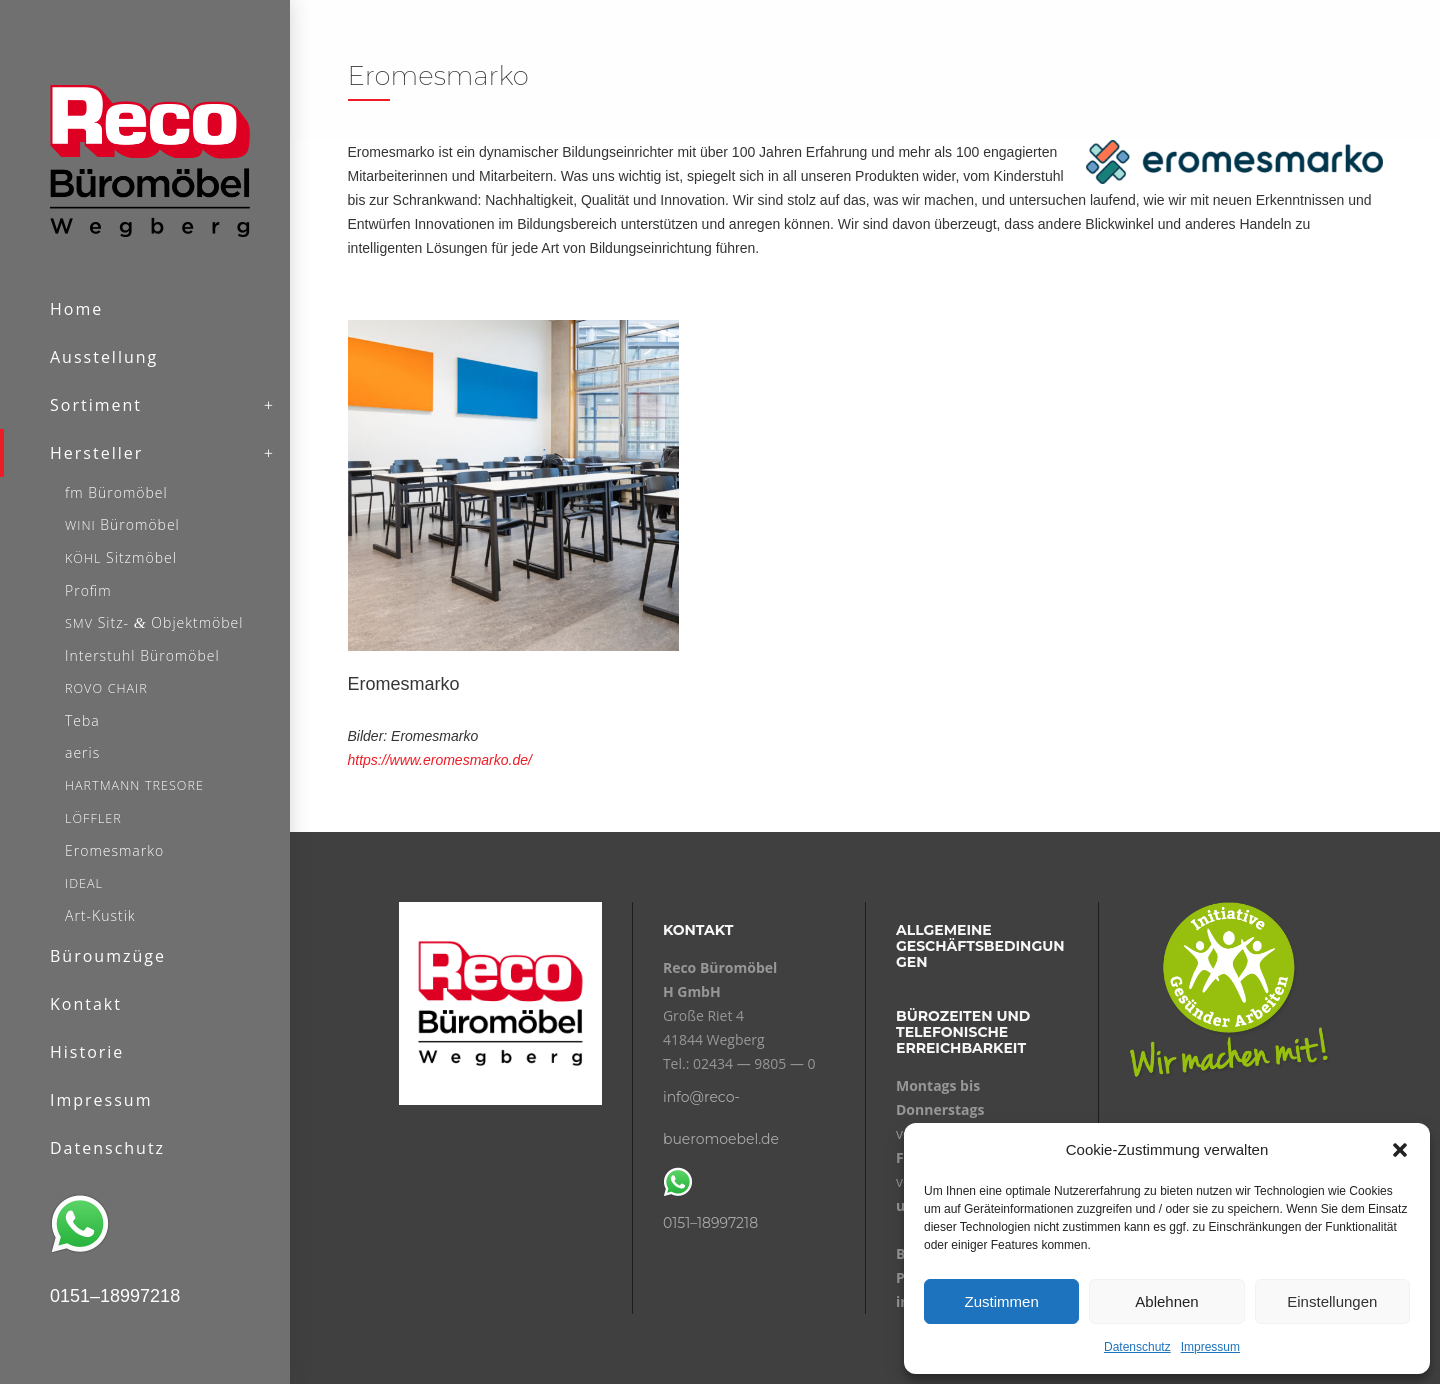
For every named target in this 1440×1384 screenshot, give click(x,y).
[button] (1400, 1150)
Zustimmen (1002, 1301)
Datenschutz (1137, 1347)
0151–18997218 (710, 1223)
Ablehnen (1166, 1301)
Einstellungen (1332, 1301)
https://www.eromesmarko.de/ (440, 760)
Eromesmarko (404, 684)
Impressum (1210, 1347)
